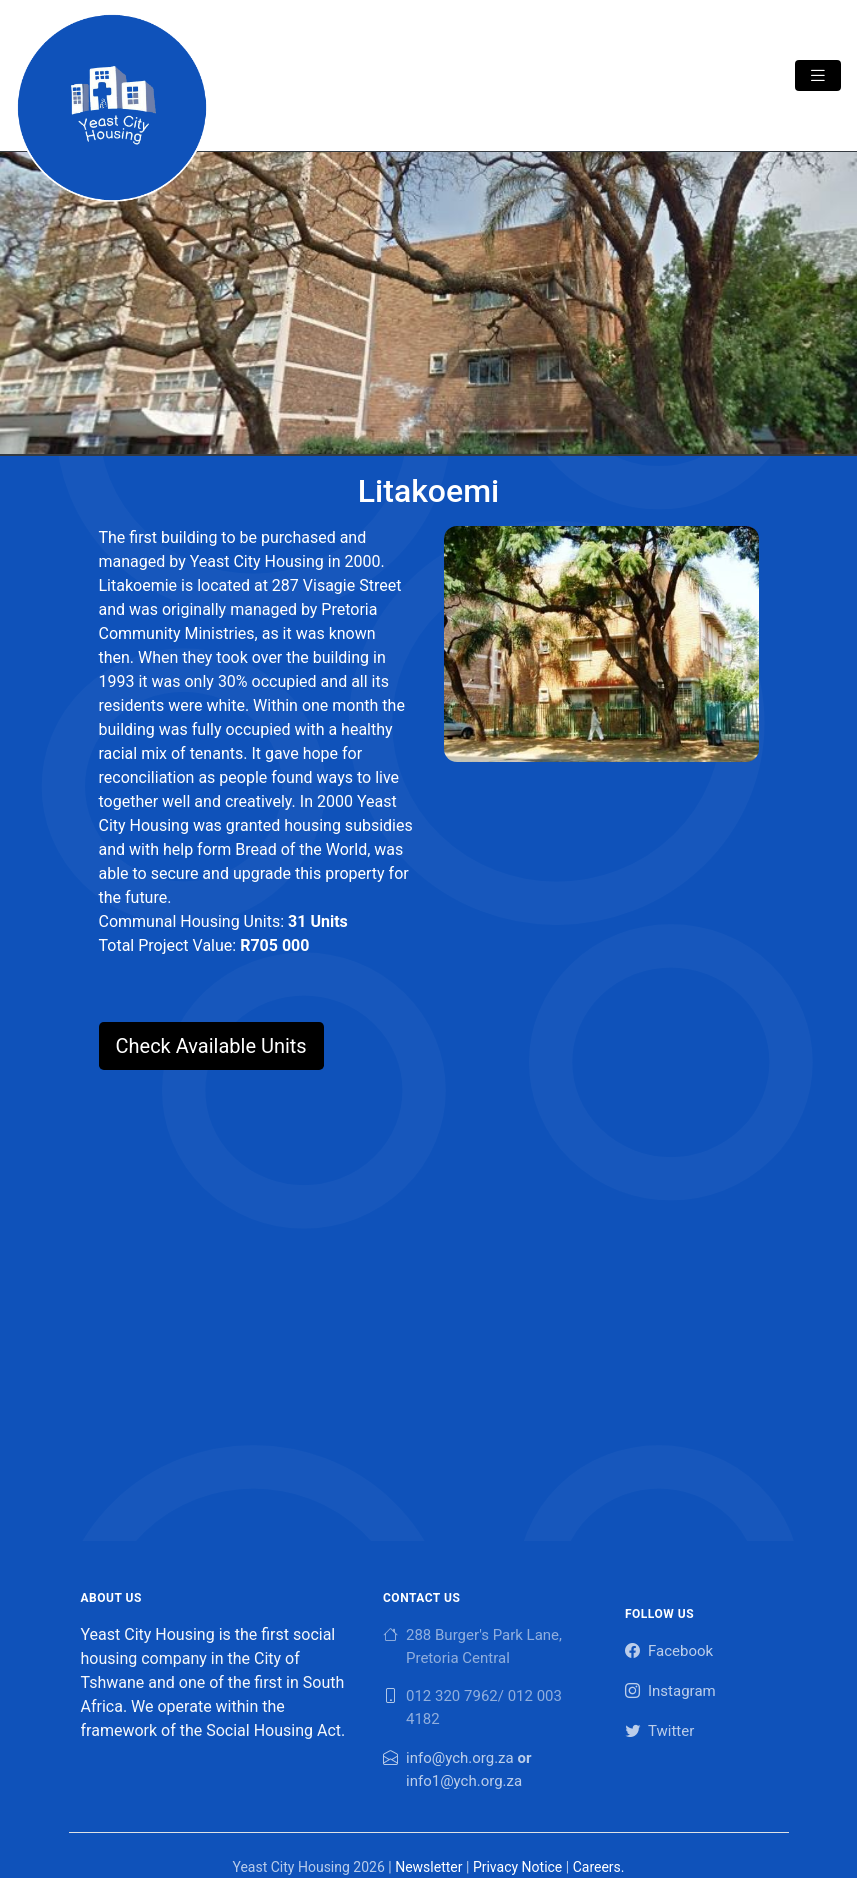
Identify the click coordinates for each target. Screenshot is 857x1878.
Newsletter (428, 1867)
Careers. (599, 1867)
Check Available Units (211, 1046)
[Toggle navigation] (818, 75)
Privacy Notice (517, 1867)
